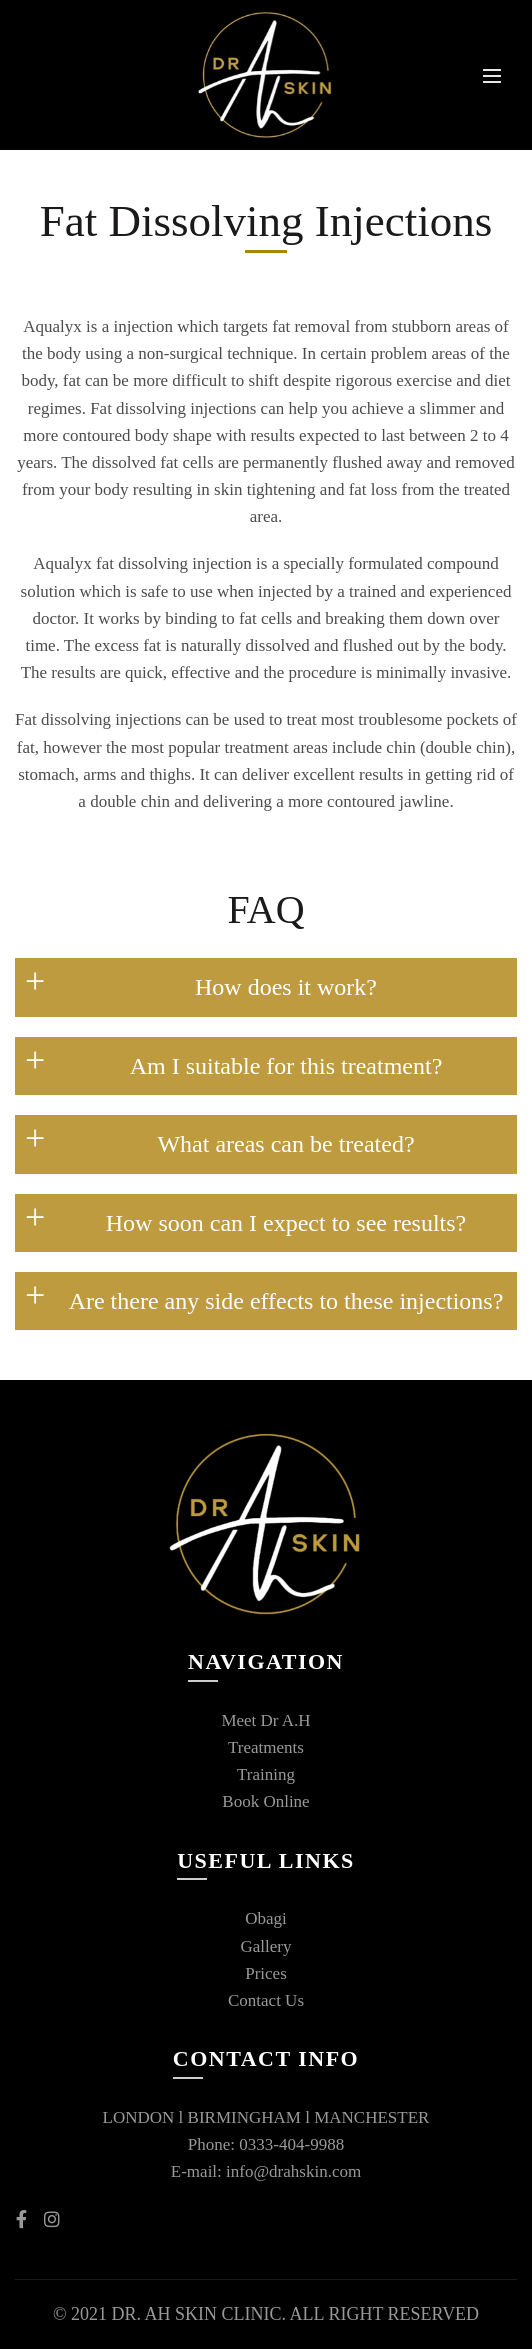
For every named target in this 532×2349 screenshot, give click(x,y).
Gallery (266, 1946)
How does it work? (286, 987)
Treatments (266, 1747)
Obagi (266, 1918)
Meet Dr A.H (265, 1720)
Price (262, 1973)
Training (266, 1774)
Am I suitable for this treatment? (286, 1066)
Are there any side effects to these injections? (286, 1301)
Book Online (265, 1801)
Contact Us (266, 2000)
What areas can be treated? (285, 1144)
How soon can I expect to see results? (286, 1223)
